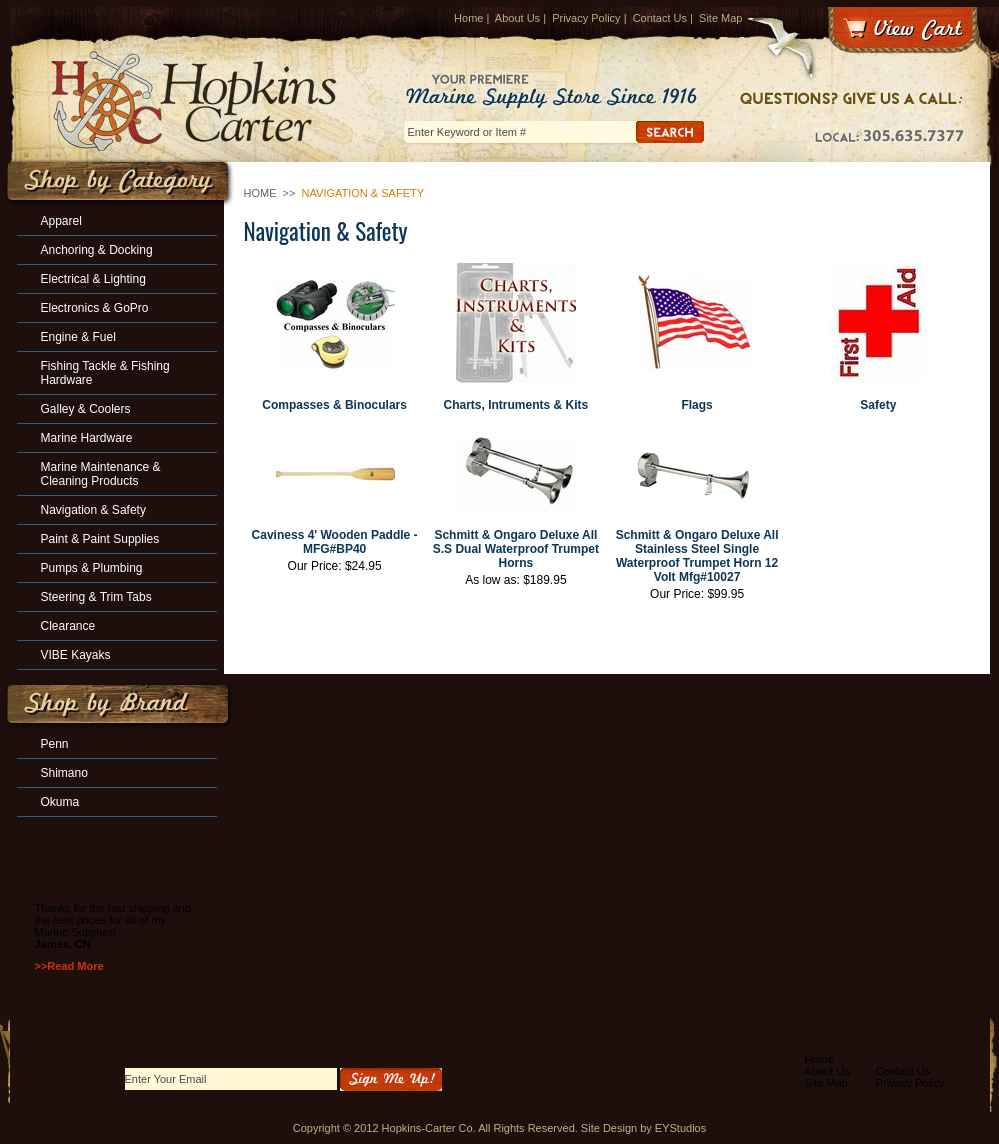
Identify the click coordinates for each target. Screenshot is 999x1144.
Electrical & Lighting (93, 279)
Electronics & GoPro (95, 308)
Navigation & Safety (93, 510)
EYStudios (680, 1128)
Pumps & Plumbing (92, 568)
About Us (517, 18)
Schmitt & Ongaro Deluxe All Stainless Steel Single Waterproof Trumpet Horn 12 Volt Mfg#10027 (697, 556)
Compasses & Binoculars (334, 405)
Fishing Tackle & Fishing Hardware (105, 373)
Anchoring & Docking (97, 250)
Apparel (61, 221)
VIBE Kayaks (76, 655)
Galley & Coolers (86, 409)
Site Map (720, 18)
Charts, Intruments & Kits (516, 405)
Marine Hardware (87, 438)
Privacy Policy (586, 18)
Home (468, 18)
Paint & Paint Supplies (100, 539)
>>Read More (69, 966)
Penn (55, 744)
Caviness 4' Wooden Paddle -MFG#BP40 (335, 542)
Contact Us (660, 18)
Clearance (68, 626)
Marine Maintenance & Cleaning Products (101, 474)
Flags (696, 405)
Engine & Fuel (78, 337)
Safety (878, 405)
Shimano (64, 773)
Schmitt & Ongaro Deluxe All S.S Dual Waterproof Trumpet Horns (516, 549)
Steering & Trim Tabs (96, 597)
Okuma (60, 802)
